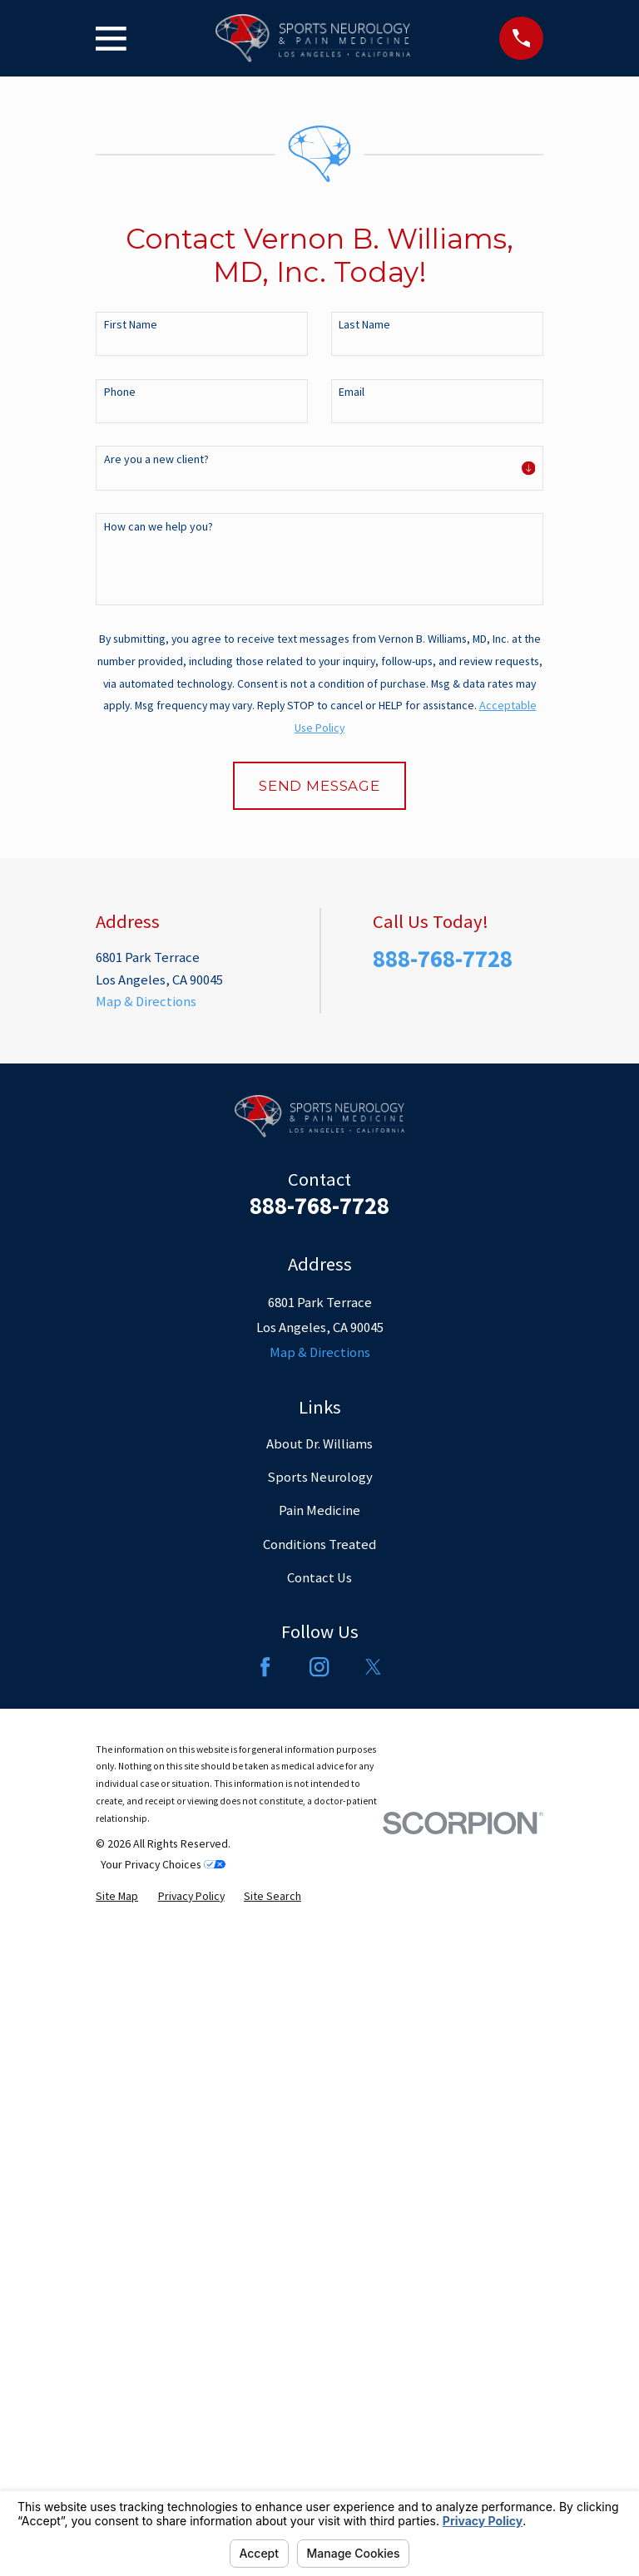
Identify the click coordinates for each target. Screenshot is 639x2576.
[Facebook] (265, 2306)
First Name (130, 325)
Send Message (319, 785)
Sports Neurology (320, 2116)
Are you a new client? (156, 459)
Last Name (364, 325)
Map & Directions (146, 1641)
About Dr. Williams (319, 2083)
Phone (120, 392)
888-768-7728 (443, 1598)
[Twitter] (373, 2306)
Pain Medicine (319, 2150)
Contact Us (319, 2217)
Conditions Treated (319, 2184)
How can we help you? (158, 527)
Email (351, 392)
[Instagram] (319, 2306)
